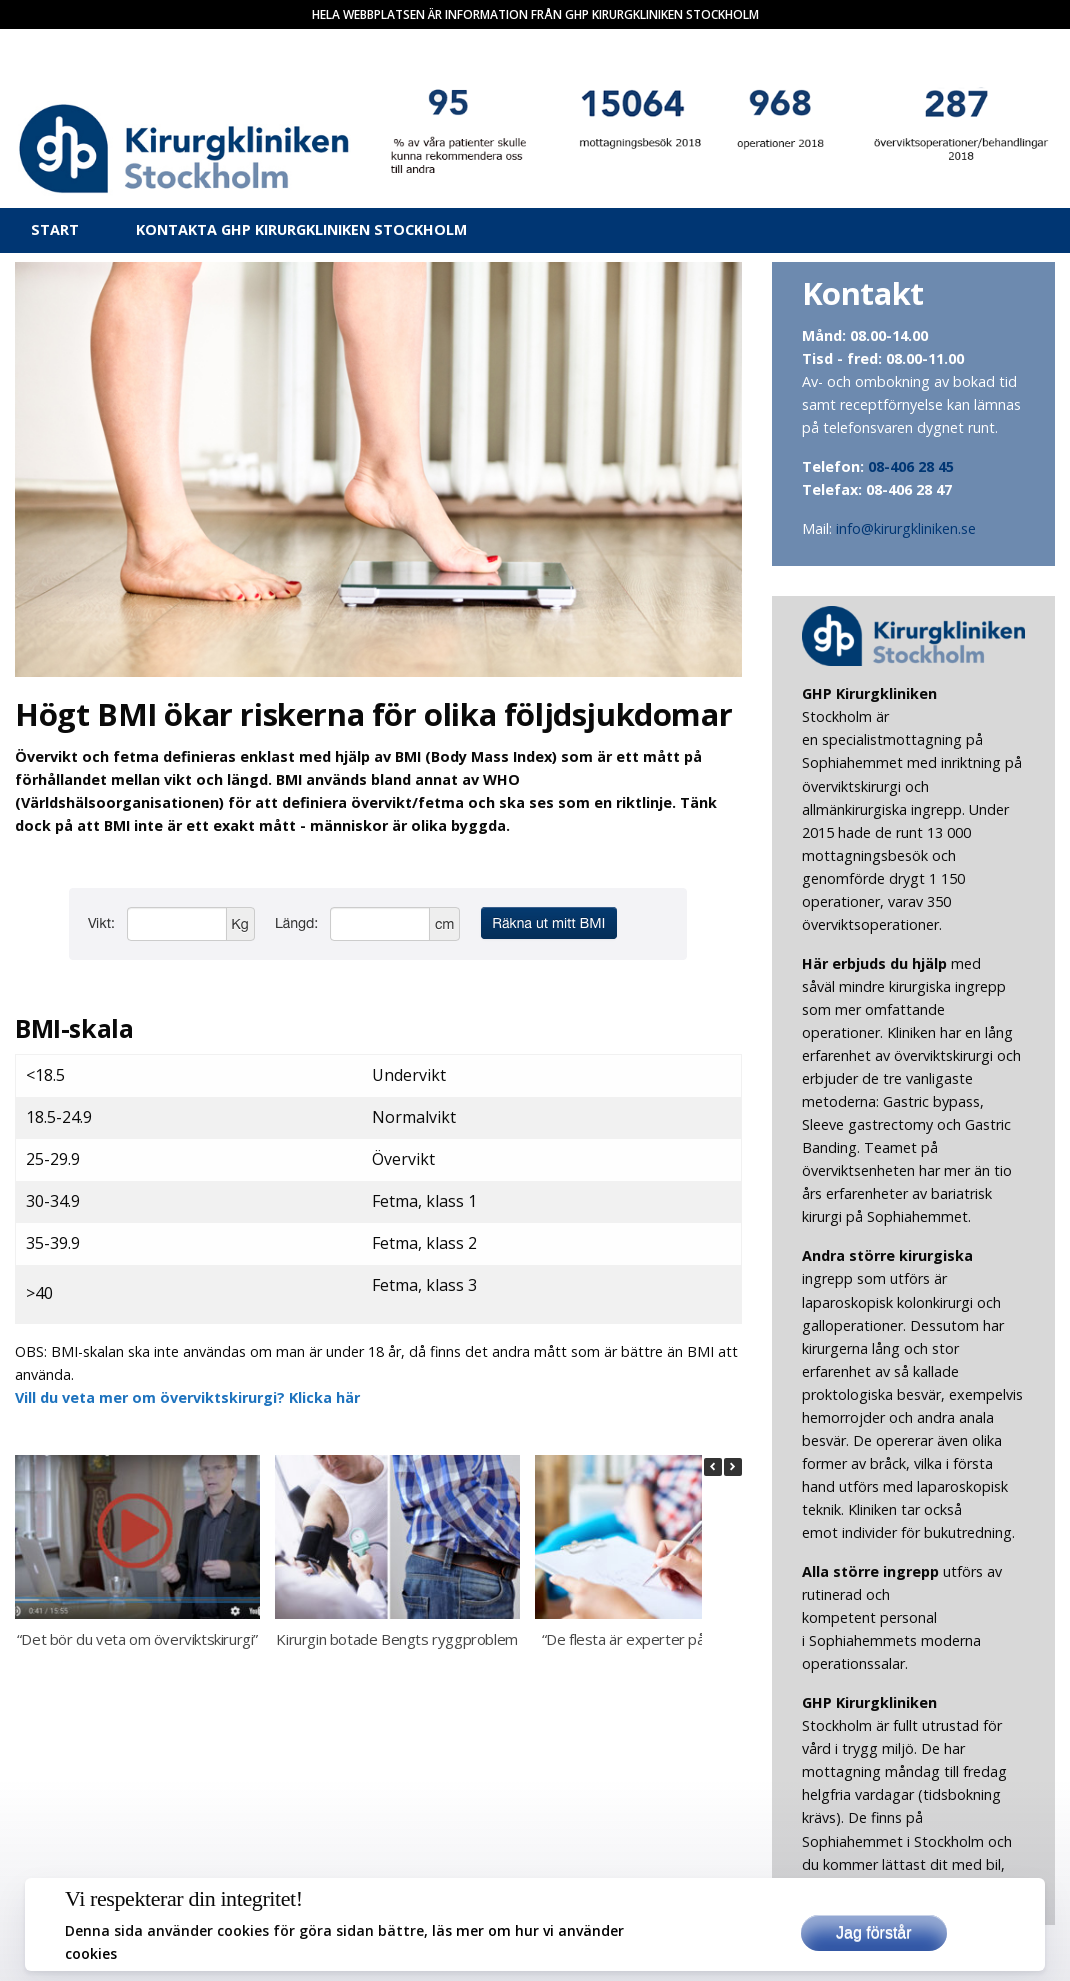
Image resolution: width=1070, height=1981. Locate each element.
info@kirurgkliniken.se (906, 528)
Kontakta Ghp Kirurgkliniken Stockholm (301, 229)
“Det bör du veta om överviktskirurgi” (137, 1639)
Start (55, 229)
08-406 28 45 (911, 466)
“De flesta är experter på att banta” (657, 1639)
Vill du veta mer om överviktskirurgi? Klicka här (187, 1397)
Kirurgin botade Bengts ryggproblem (396, 1639)
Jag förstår (874, 1932)
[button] (733, 1467)
